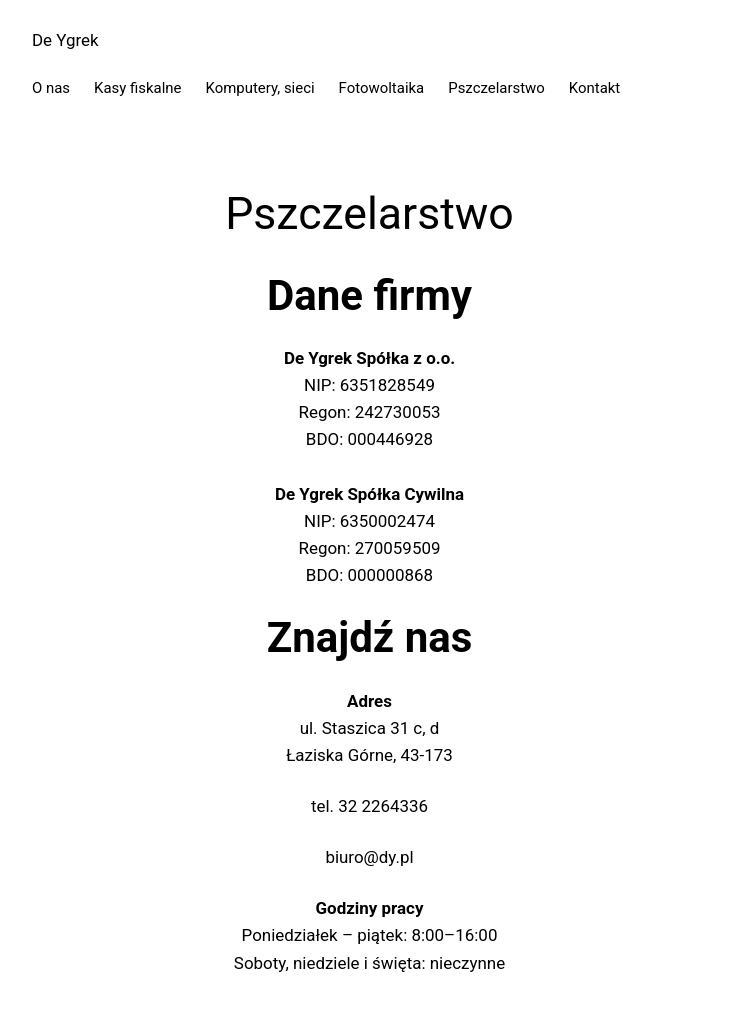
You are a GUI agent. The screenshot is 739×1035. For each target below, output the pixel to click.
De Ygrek (65, 40)
